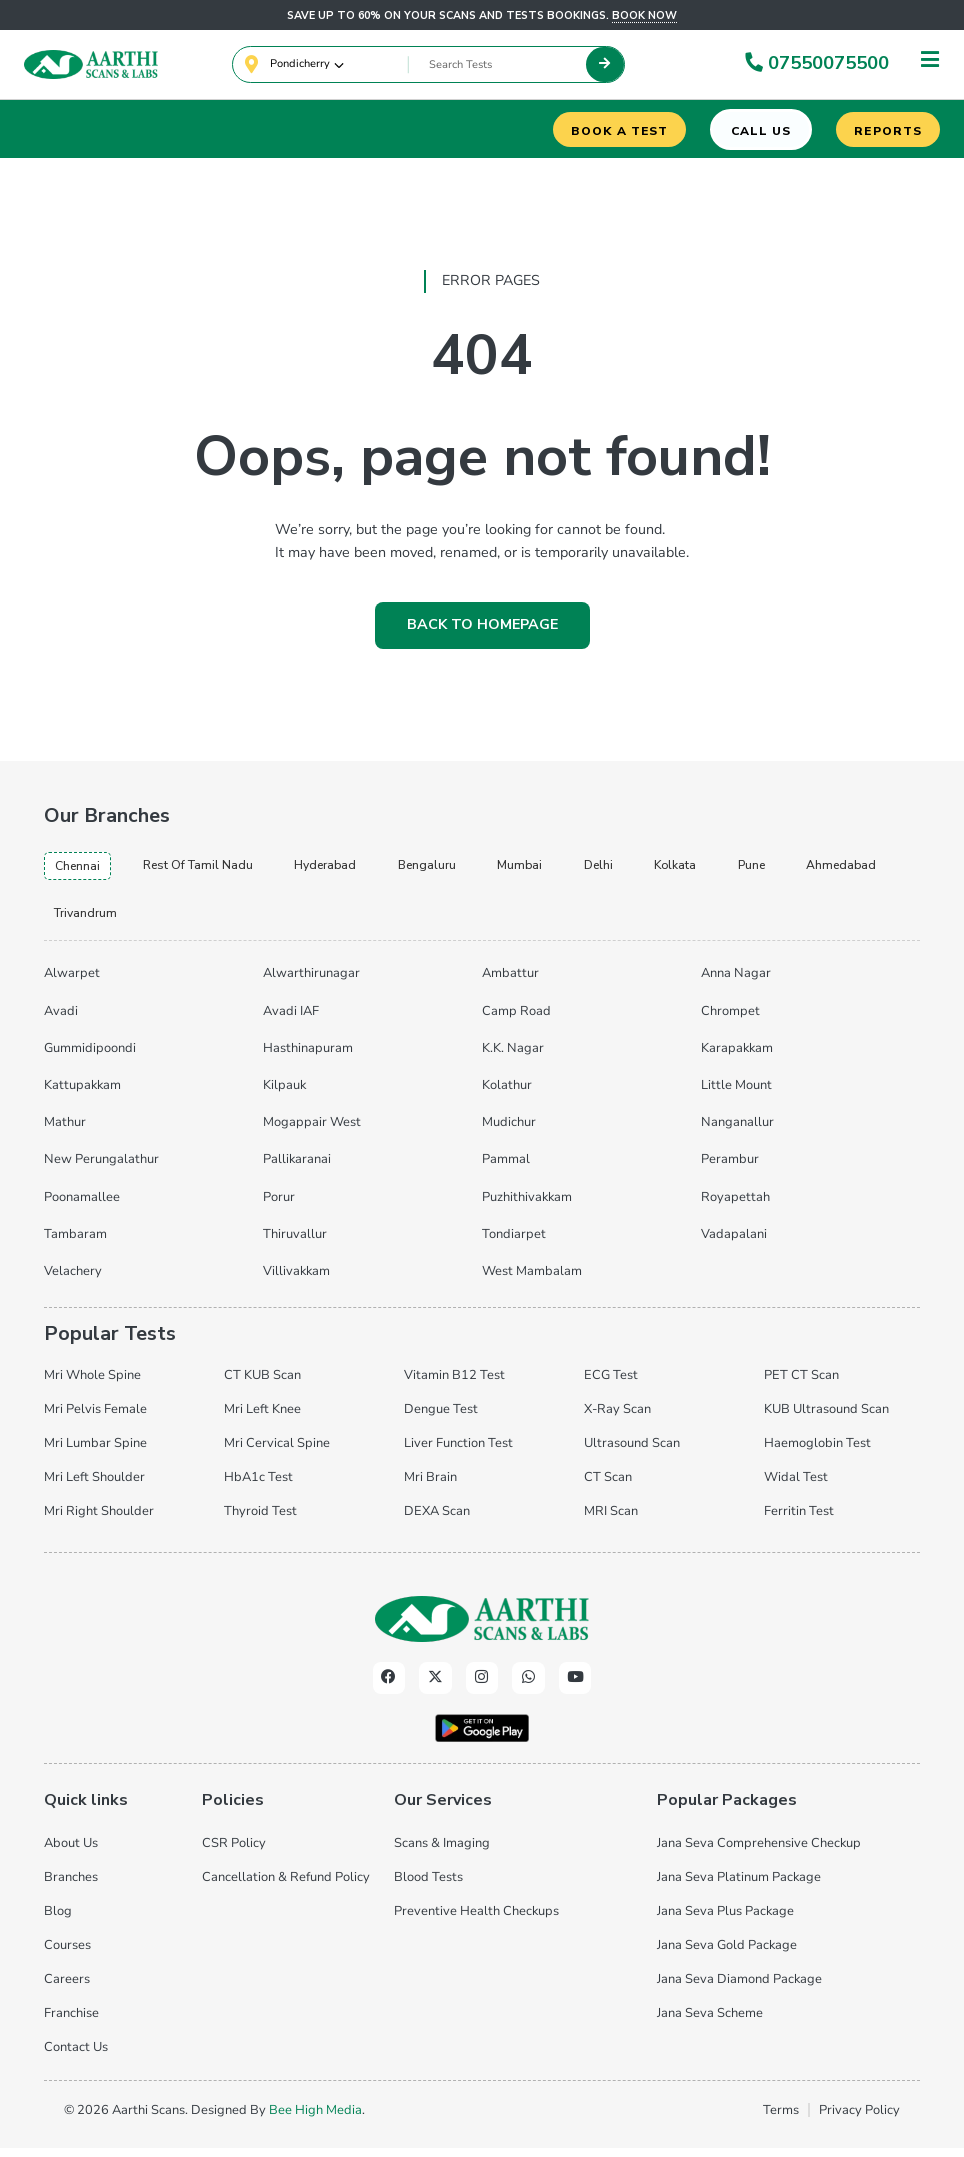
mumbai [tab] (562, 869)
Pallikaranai (297, 1169)
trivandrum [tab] (209, 921)
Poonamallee (82, 1207)
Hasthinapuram (308, 1058)
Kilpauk (284, 1095)
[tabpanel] (481, 1129)
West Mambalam (532, 1281)
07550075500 (815, 65)
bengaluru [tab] (463, 869)
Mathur (65, 1132)
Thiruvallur (295, 1244)
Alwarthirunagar (311, 983)
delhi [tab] (645, 869)
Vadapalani (734, 1244)
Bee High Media (315, 2119)
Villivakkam (296, 1281)
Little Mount (736, 1095)
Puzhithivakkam (527, 1207)
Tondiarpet (514, 1244)
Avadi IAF (291, 1021)
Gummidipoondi (90, 1058)
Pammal (506, 1169)
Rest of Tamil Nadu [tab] (213, 869)
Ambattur (510, 983)
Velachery (73, 1281)
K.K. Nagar (513, 1058)
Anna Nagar (736, 983)
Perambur (730, 1169)
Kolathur (507, 1095)
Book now (644, 15)
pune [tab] (810, 869)
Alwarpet (72, 983)
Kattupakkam (82, 1095)
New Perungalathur (101, 1169)
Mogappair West (312, 1132)
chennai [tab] (81, 870)
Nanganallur (737, 1132)
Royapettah (735, 1207)
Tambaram (75, 1244)
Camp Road (516, 1021)
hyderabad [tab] (353, 869)
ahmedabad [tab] (92, 921)
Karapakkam (737, 1058)
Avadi (61, 1021)
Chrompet (730, 1021)
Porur (279, 1207)
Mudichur (509, 1132)
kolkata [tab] (727, 869)
